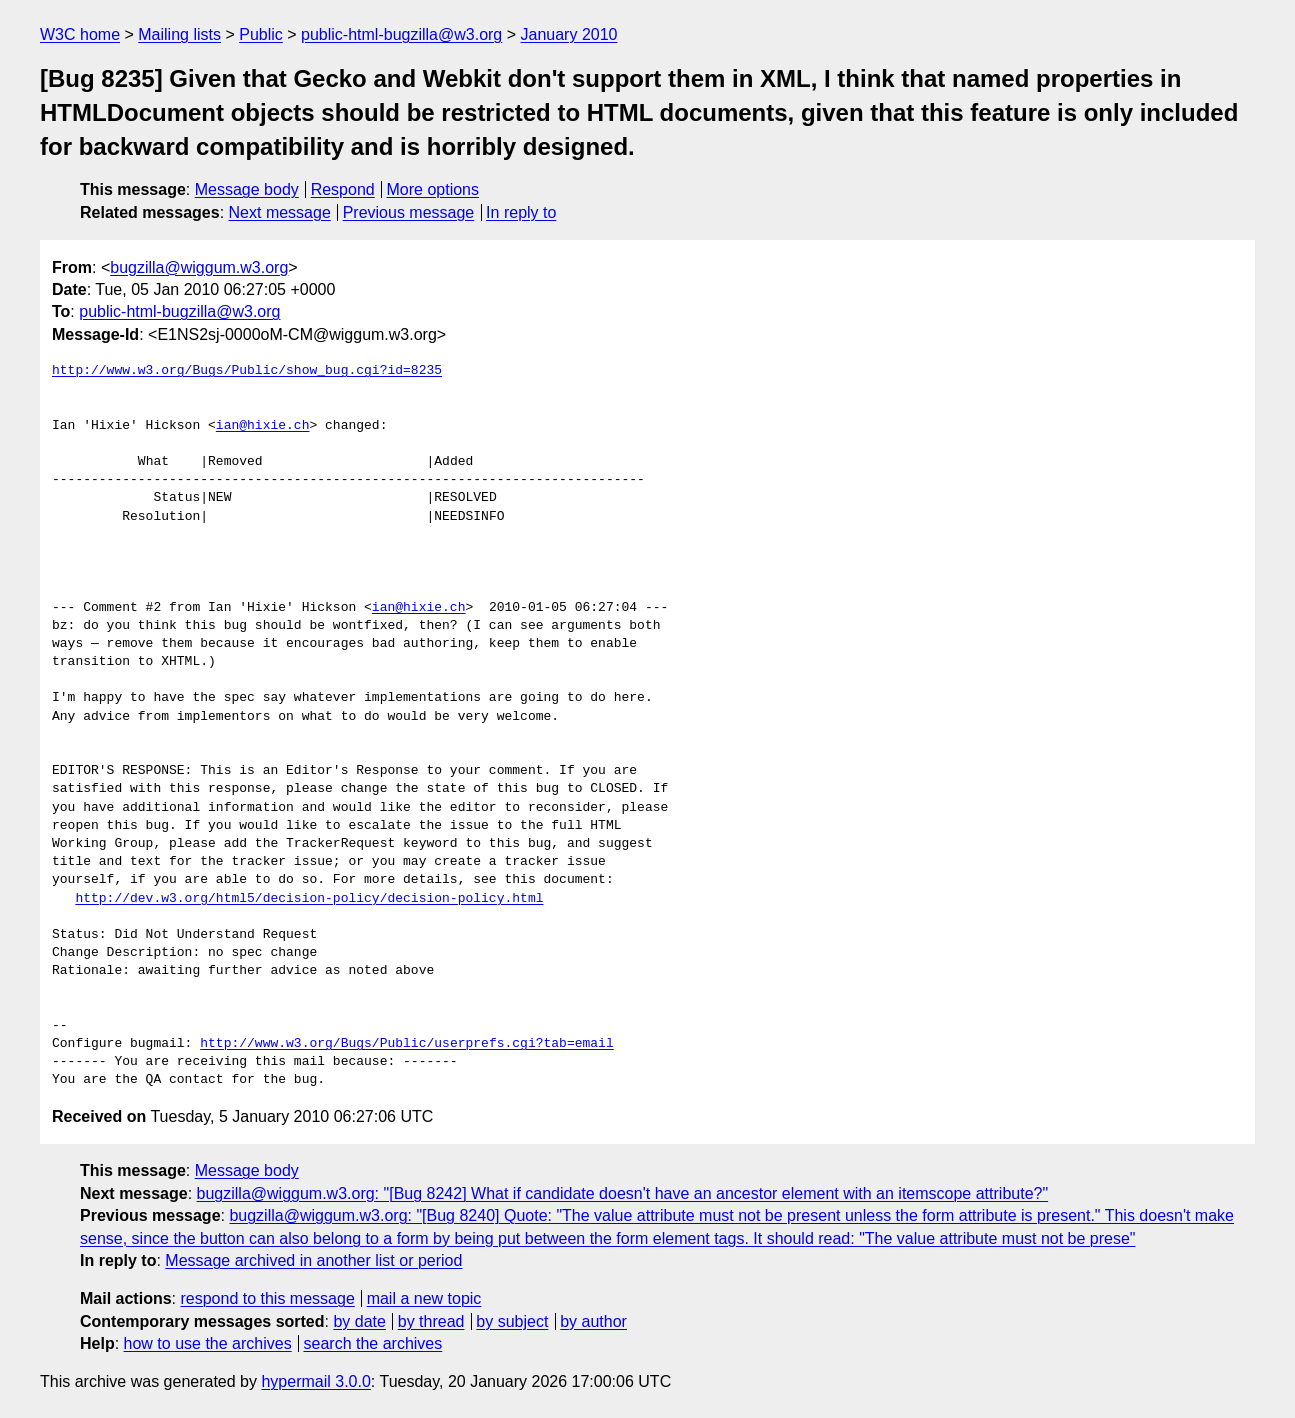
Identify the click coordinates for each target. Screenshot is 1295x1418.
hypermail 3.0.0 (315, 1381)
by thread (431, 1321)
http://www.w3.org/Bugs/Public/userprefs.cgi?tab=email (406, 1044)
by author (593, 1321)
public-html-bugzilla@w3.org (401, 34)
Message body (247, 189)
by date (359, 1321)
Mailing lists (179, 34)
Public (261, 34)
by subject (512, 1321)
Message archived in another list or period (313, 1260)
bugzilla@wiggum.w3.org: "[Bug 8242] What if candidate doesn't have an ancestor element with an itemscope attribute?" (623, 1193)
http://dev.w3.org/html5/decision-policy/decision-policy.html (309, 899)
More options (433, 189)
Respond (343, 189)
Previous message (409, 212)
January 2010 (569, 34)
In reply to (521, 212)
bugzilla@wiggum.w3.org (199, 267)
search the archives (373, 1343)
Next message (280, 212)
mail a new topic (424, 1298)
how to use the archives (208, 1343)
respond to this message (267, 1298)
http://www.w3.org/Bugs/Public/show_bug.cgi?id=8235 (247, 371)
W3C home (80, 34)
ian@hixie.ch (263, 426)
